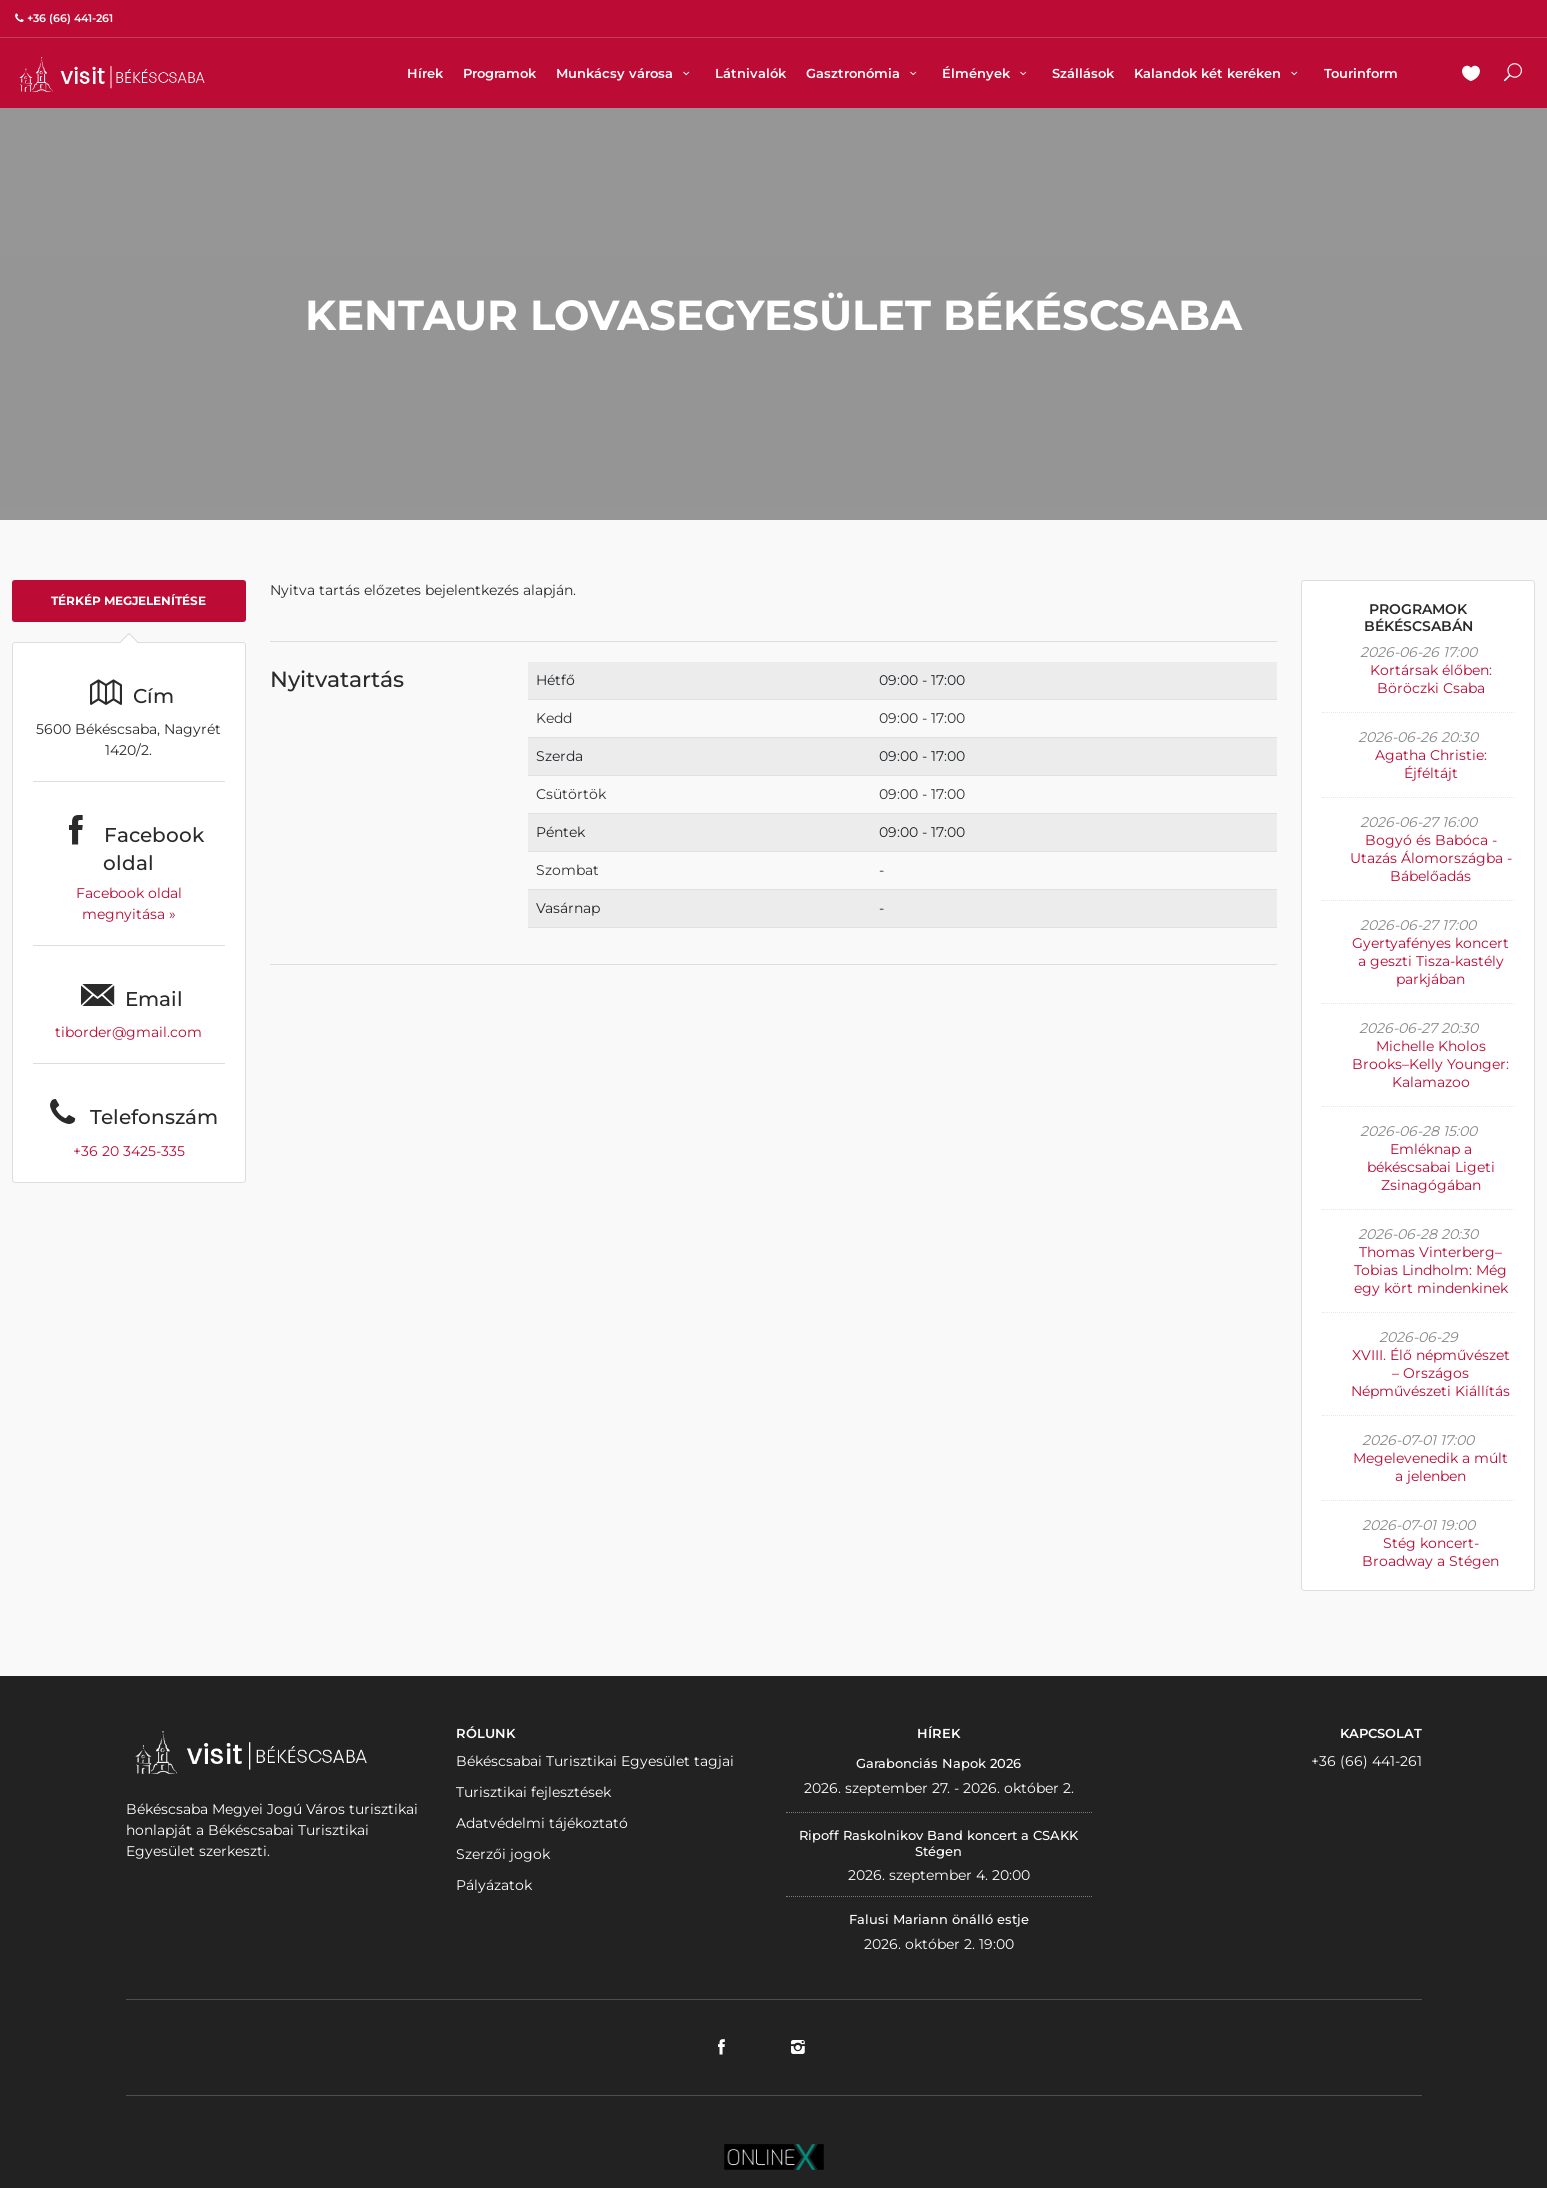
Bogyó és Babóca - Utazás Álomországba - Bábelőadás (1431, 858)
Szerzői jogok (503, 1854)
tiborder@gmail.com (128, 1032)
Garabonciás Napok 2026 (938, 1763)
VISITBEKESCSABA (112, 74)
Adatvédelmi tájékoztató (542, 1823)
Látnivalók (750, 73)
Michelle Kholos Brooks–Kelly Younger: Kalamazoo (1430, 1064)
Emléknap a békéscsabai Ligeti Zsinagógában (1431, 1167)
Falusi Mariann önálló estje (939, 1919)
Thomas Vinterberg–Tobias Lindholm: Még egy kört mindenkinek (1431, 1270)
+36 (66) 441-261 (1366, 1761)
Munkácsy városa (625, 73)
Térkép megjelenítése (128, 600)
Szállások (1083, 73)
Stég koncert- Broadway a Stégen (1430, 1552)
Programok (499, 73)
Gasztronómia (864, 73)
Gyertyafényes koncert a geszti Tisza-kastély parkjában (1430, 961)
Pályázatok (494, 1885)
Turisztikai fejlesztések (533, 1792)
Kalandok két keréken (1218, 73)
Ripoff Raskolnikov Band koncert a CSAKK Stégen (938, 1843)
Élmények (987, 73)
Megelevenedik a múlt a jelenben (1430, 1467)
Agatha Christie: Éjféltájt (1431, 764)
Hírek (425, 73)
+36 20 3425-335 (129, 1151)
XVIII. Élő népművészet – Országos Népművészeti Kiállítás (1430, 1373)
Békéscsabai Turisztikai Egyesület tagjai (595, 1761)
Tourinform (1361, 73)
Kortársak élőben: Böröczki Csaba (1431, 679)
